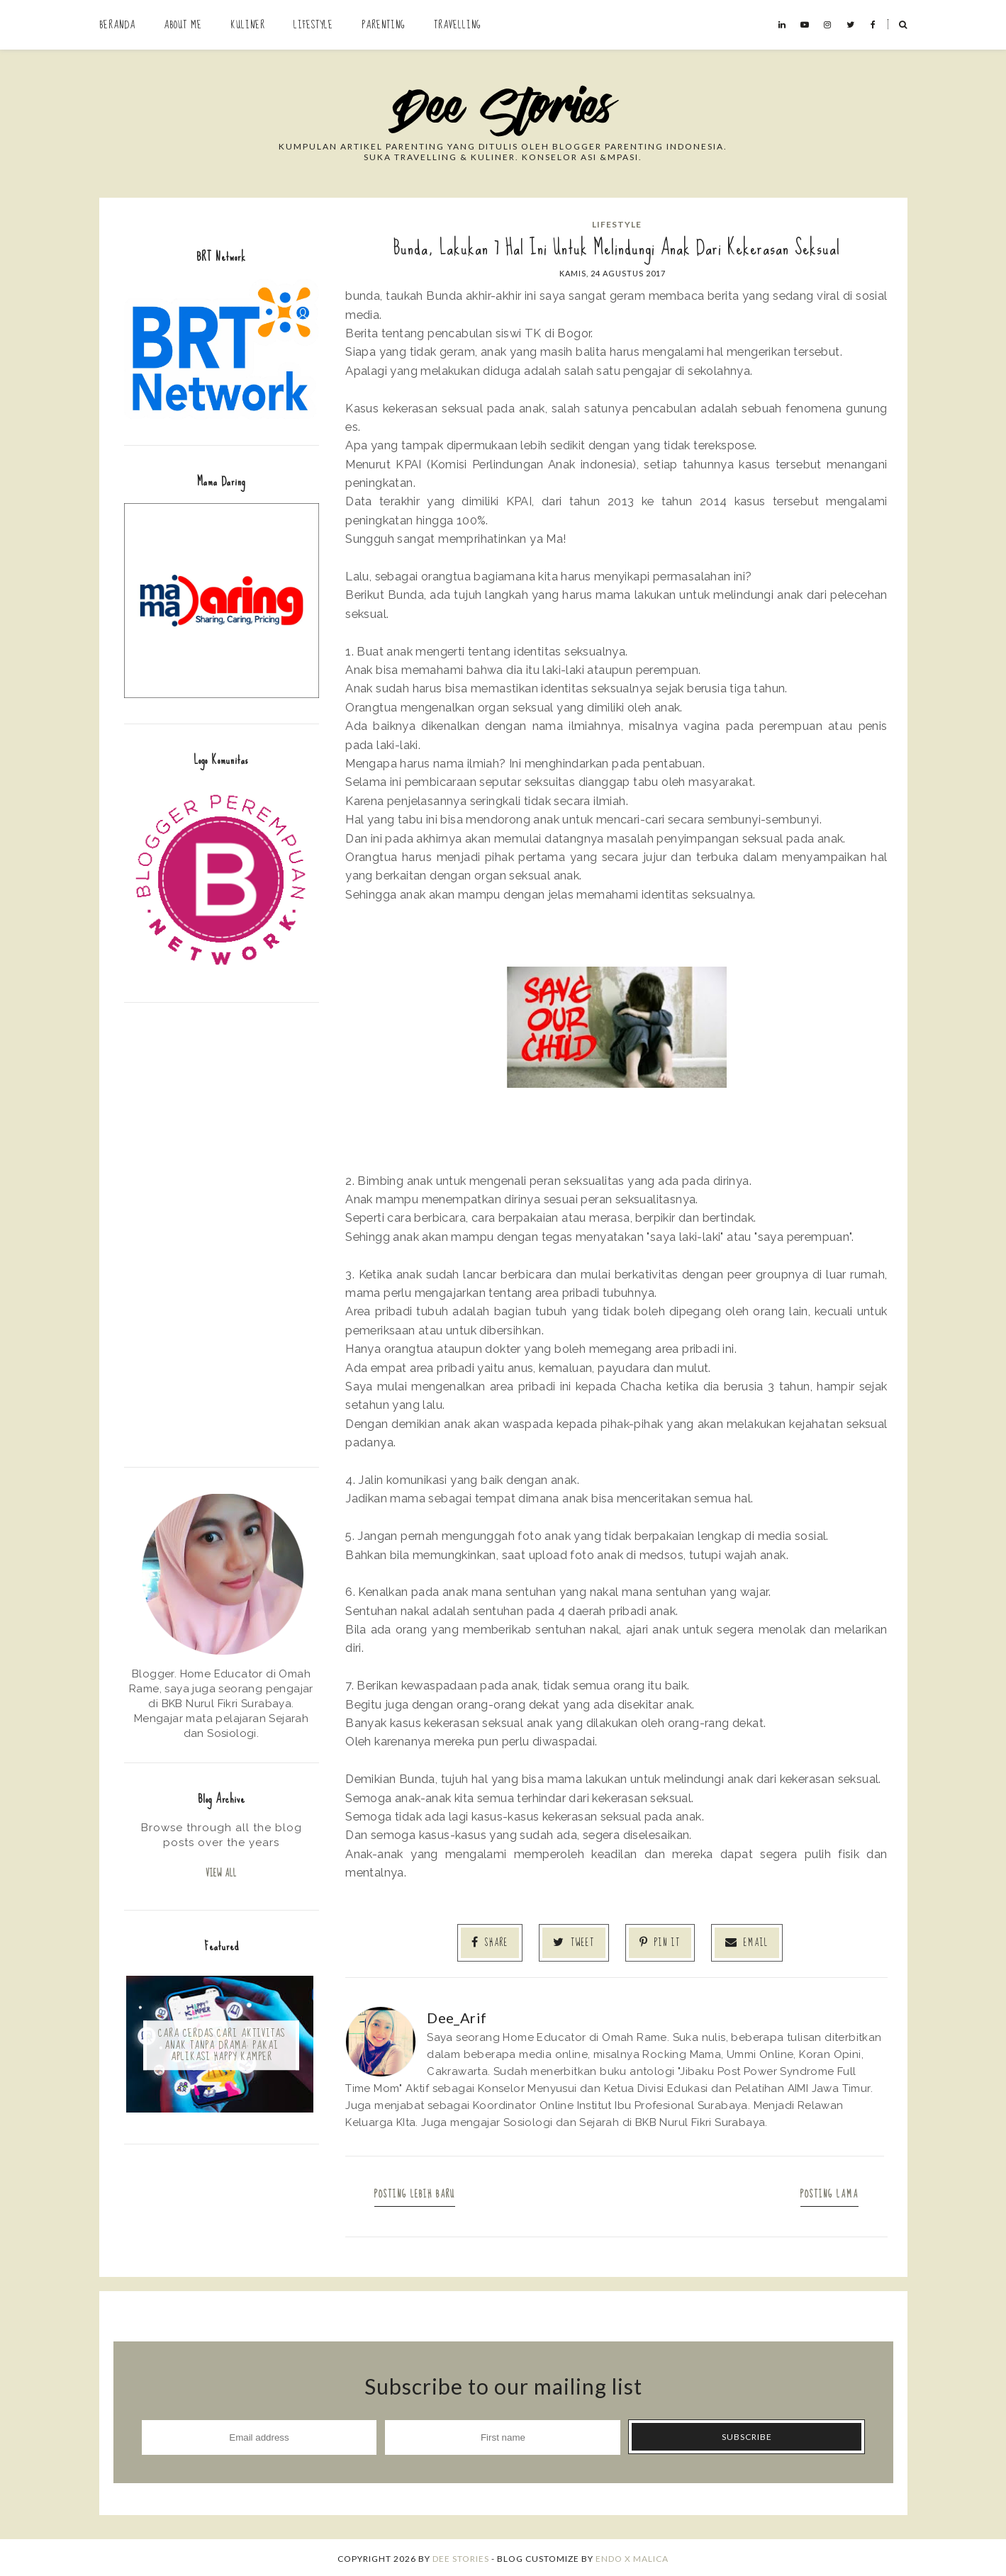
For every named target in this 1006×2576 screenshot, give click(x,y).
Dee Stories (460, 2556)
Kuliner (247, 25)
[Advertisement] (221, 1233)
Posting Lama (824, 2192)
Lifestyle (313, 25)
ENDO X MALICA (632, 2556)
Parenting (384, 25)
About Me (183, 25)
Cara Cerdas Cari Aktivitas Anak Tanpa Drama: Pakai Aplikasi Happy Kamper (221, 2047)
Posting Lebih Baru (419, 2192)
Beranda (117, 25)
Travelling (457, 25)
